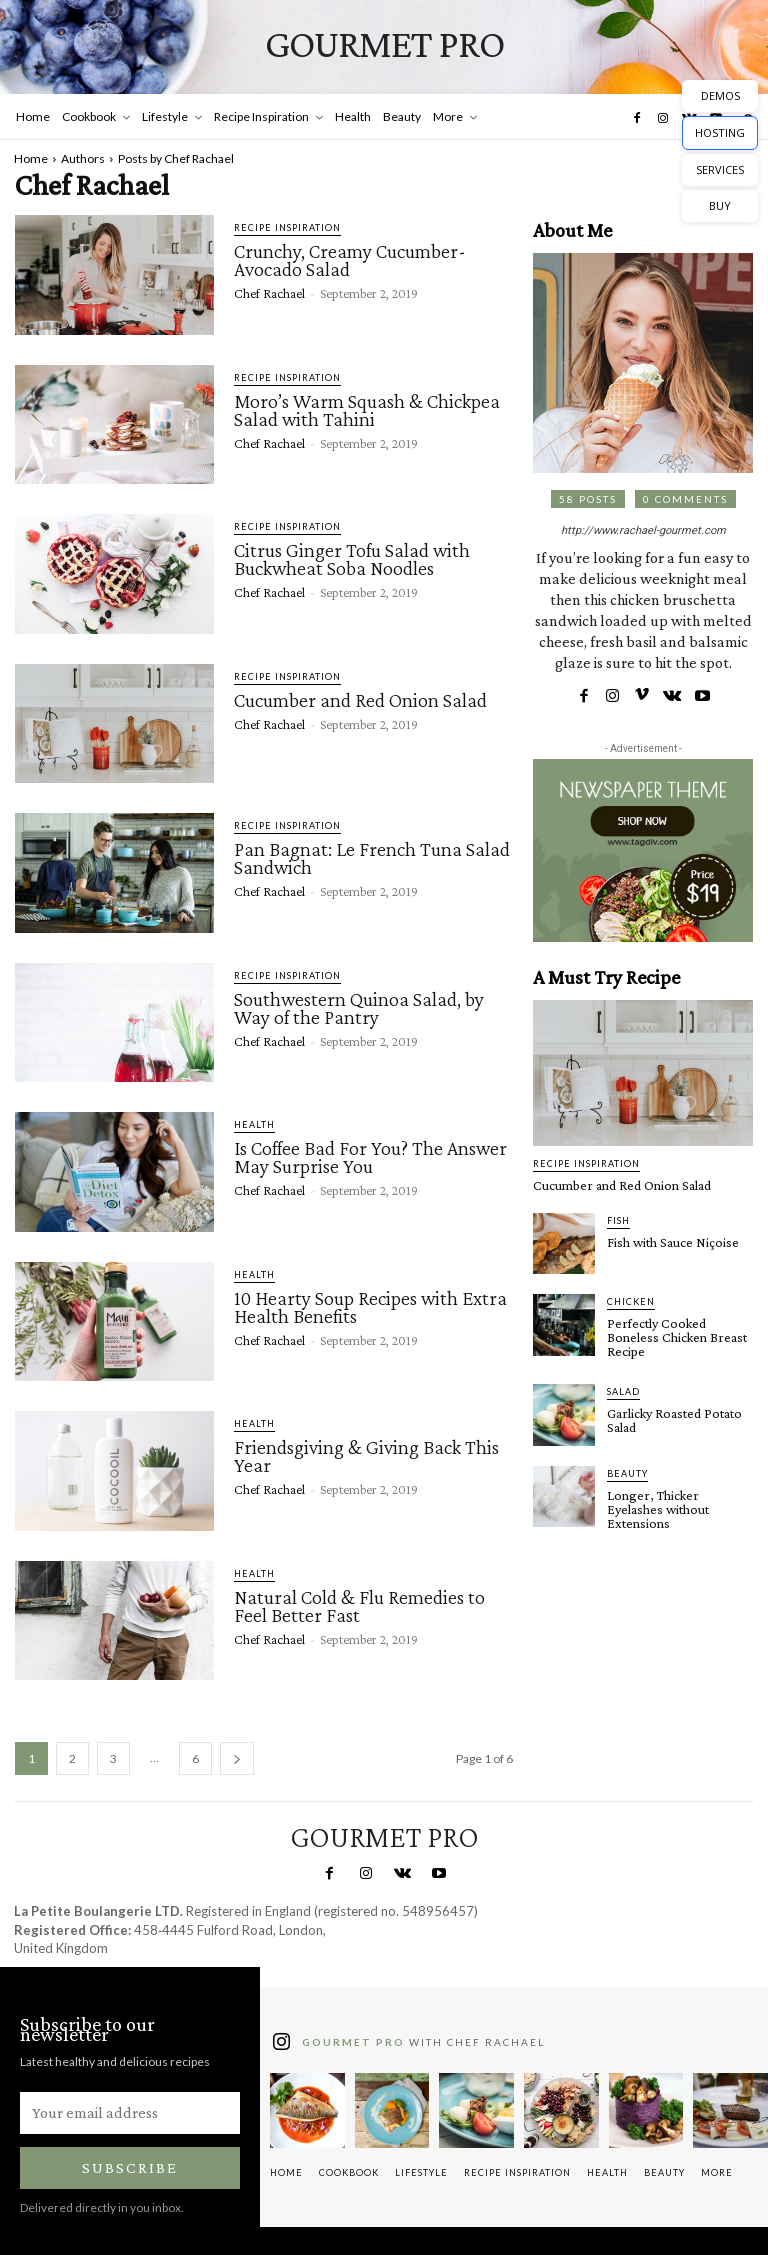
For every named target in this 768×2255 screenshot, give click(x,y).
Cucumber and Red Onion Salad (360, 700)
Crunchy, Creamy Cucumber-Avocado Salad (350, 260)
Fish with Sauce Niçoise (673, 1242)
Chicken (631, 1301)
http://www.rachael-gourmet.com (643, 530)
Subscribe (130, 2167)
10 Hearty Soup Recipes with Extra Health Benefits (370, 1307)
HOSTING (720, 132)
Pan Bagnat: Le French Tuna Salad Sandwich (372, 858)
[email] (130, 2113)
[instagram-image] (307, 2110)
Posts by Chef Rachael (176, 158)
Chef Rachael (269, 293)
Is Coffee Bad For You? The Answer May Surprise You (370, 1157)
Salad (623, 1391)
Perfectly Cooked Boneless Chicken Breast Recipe (677, 1337)
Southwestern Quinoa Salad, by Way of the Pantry (359, 1008)
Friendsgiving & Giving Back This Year (366, 1456)
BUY (720, 205)
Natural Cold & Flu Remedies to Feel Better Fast (359, 1606)
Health (254, 1124)
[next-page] (237, 1758)
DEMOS (720, 95)
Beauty (627, 1473)
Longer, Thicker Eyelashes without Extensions (658, 1509)
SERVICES (720, 169)
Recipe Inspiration (287, 227)
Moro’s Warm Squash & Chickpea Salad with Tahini (367, 410)
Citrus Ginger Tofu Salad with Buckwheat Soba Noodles (352, 559)
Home (31, 158)
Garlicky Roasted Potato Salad (674, 1420)
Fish (618, 1220)
